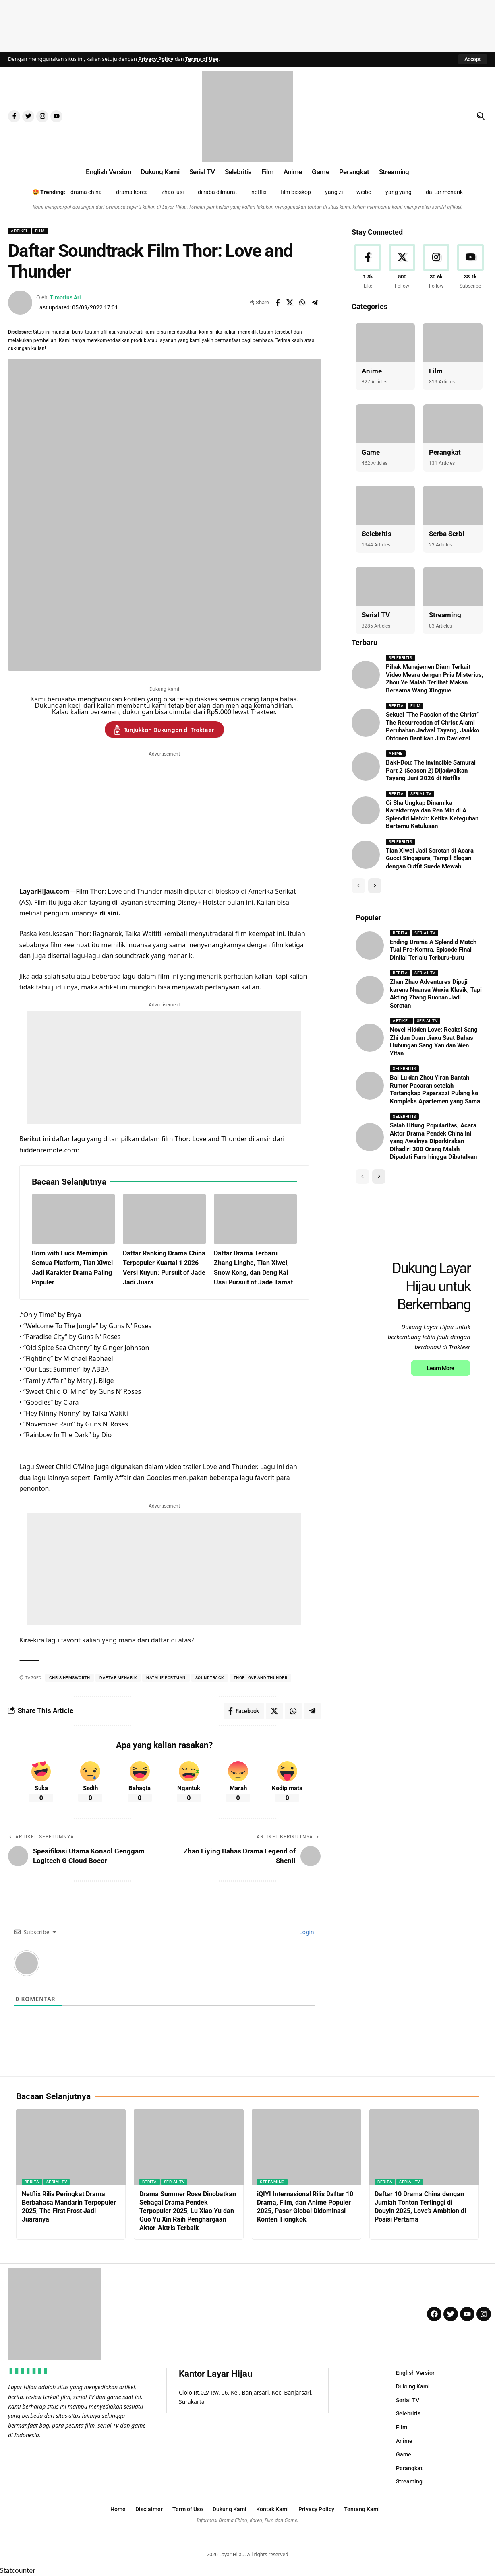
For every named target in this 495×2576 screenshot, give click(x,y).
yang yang (398, 192)
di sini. (109, 913)
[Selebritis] (385, 505)
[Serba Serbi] (452, 505)
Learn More (440, 1475)
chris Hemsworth (69, 1677)
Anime (372, 371)
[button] (472, 59)
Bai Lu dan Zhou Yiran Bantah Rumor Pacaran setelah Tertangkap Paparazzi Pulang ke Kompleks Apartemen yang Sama (435, 1089)
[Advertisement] (247, 24)
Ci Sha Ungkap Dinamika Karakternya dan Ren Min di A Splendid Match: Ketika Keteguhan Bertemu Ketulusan (432, 814)
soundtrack (209, 1677)
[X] (402, 267)
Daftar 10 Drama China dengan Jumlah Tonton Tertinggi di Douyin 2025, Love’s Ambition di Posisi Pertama (420, 2206)
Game (371, 452)
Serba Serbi (446, 534)
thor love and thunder (261, 1677)
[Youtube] (470, 267)
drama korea (132, 192)
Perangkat (445, 452)
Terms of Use (201, 58)
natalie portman (166, 1677)
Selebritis (376, 534)
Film (40, 231)
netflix (259, 192)
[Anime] (385, 342)
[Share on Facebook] (277, 302)
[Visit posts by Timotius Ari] (20, 303)
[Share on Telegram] (315, 302)
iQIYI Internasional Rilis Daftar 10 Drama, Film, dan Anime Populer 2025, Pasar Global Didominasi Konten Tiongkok (305, 2206)
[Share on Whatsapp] (302, 302)
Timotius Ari (65, 297)
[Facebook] (368, 267)
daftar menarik (444, 192)
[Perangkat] (452, 423)
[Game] (385, 423)
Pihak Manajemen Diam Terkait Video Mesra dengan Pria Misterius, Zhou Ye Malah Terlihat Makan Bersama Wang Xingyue (434, 678)
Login (306, 1932)
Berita (396, 705)
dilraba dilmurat (217, 192)
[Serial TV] (385, 586)
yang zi (334, 192)
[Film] (452, 342)
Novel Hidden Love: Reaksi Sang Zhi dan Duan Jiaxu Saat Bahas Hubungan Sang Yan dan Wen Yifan (434, 1041)
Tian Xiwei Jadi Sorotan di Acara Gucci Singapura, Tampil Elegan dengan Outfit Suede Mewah (430, 858)
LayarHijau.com (44, 891)
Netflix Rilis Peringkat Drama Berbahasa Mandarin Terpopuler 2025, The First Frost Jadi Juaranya (69, 2206)
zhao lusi (173, 192)
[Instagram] (436, 267)
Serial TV (376, 615)
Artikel (19, 231)
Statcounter (17, 2570)
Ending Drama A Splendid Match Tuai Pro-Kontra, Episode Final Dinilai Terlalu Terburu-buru (433, 949)
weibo (363, 192)
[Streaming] (452, 586)
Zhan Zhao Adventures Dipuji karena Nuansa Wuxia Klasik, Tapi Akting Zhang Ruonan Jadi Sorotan (436, 993)
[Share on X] (290, 302)
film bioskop (296, 192)
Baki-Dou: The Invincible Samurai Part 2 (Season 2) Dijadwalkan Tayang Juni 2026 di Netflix (431, 770)
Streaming (445, 615)
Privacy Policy (155, 58)
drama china (86, 192)
